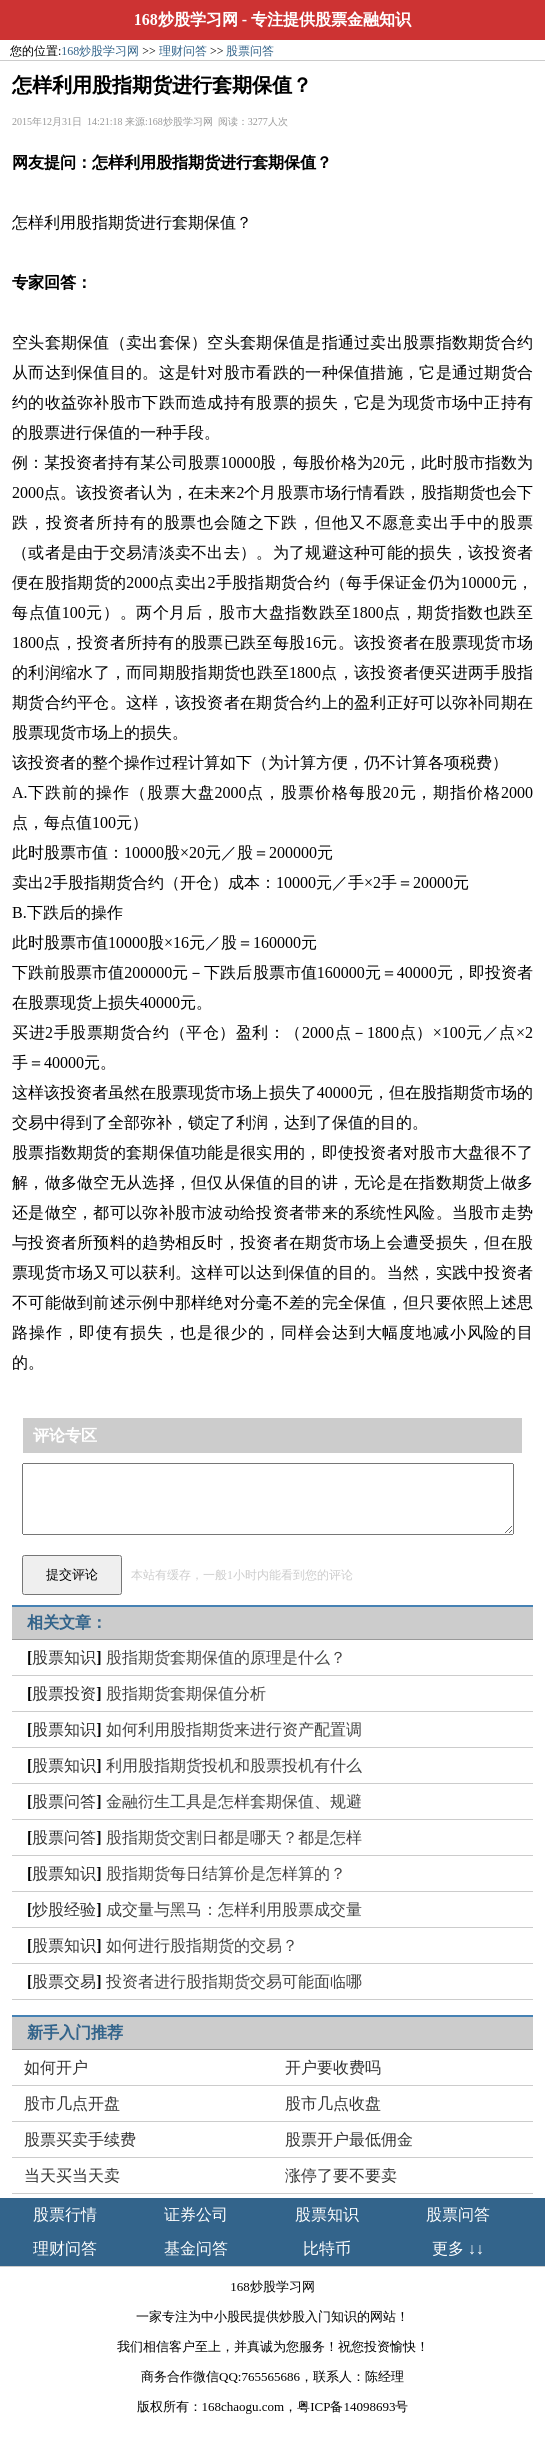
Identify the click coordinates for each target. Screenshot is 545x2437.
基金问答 (196, 2248)
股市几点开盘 (72, 2103)
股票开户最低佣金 (349, 2139)
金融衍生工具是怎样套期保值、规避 (234, 1801)
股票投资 (64, 1693)
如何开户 (56, 2067)
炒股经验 (64, 1909)
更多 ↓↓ (458, 2248)
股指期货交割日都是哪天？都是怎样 (234, 1837)
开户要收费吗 (333, 2067)
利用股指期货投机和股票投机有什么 (234, 1765)
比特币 (327, 2248)
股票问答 (250, 51)
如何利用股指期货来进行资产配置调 (234, 1729)
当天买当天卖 (72, 2175)
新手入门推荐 (75, 2032)
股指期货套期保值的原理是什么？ (226, 1657)
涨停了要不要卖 (341, 2175)
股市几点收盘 (333, 2103)
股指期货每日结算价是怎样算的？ (226, 1873)
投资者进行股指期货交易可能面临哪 (234, 1981)
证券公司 (196, 2214)
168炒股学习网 (186, 19)
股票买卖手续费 (80, 2139)
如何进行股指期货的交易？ (202, 1945)
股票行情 (65, 2214)
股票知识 (64, 1657)
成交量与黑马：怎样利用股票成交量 (234, 1909)
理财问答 (183, 51)
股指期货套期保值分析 (186, 1693)
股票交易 (64, 1981)
